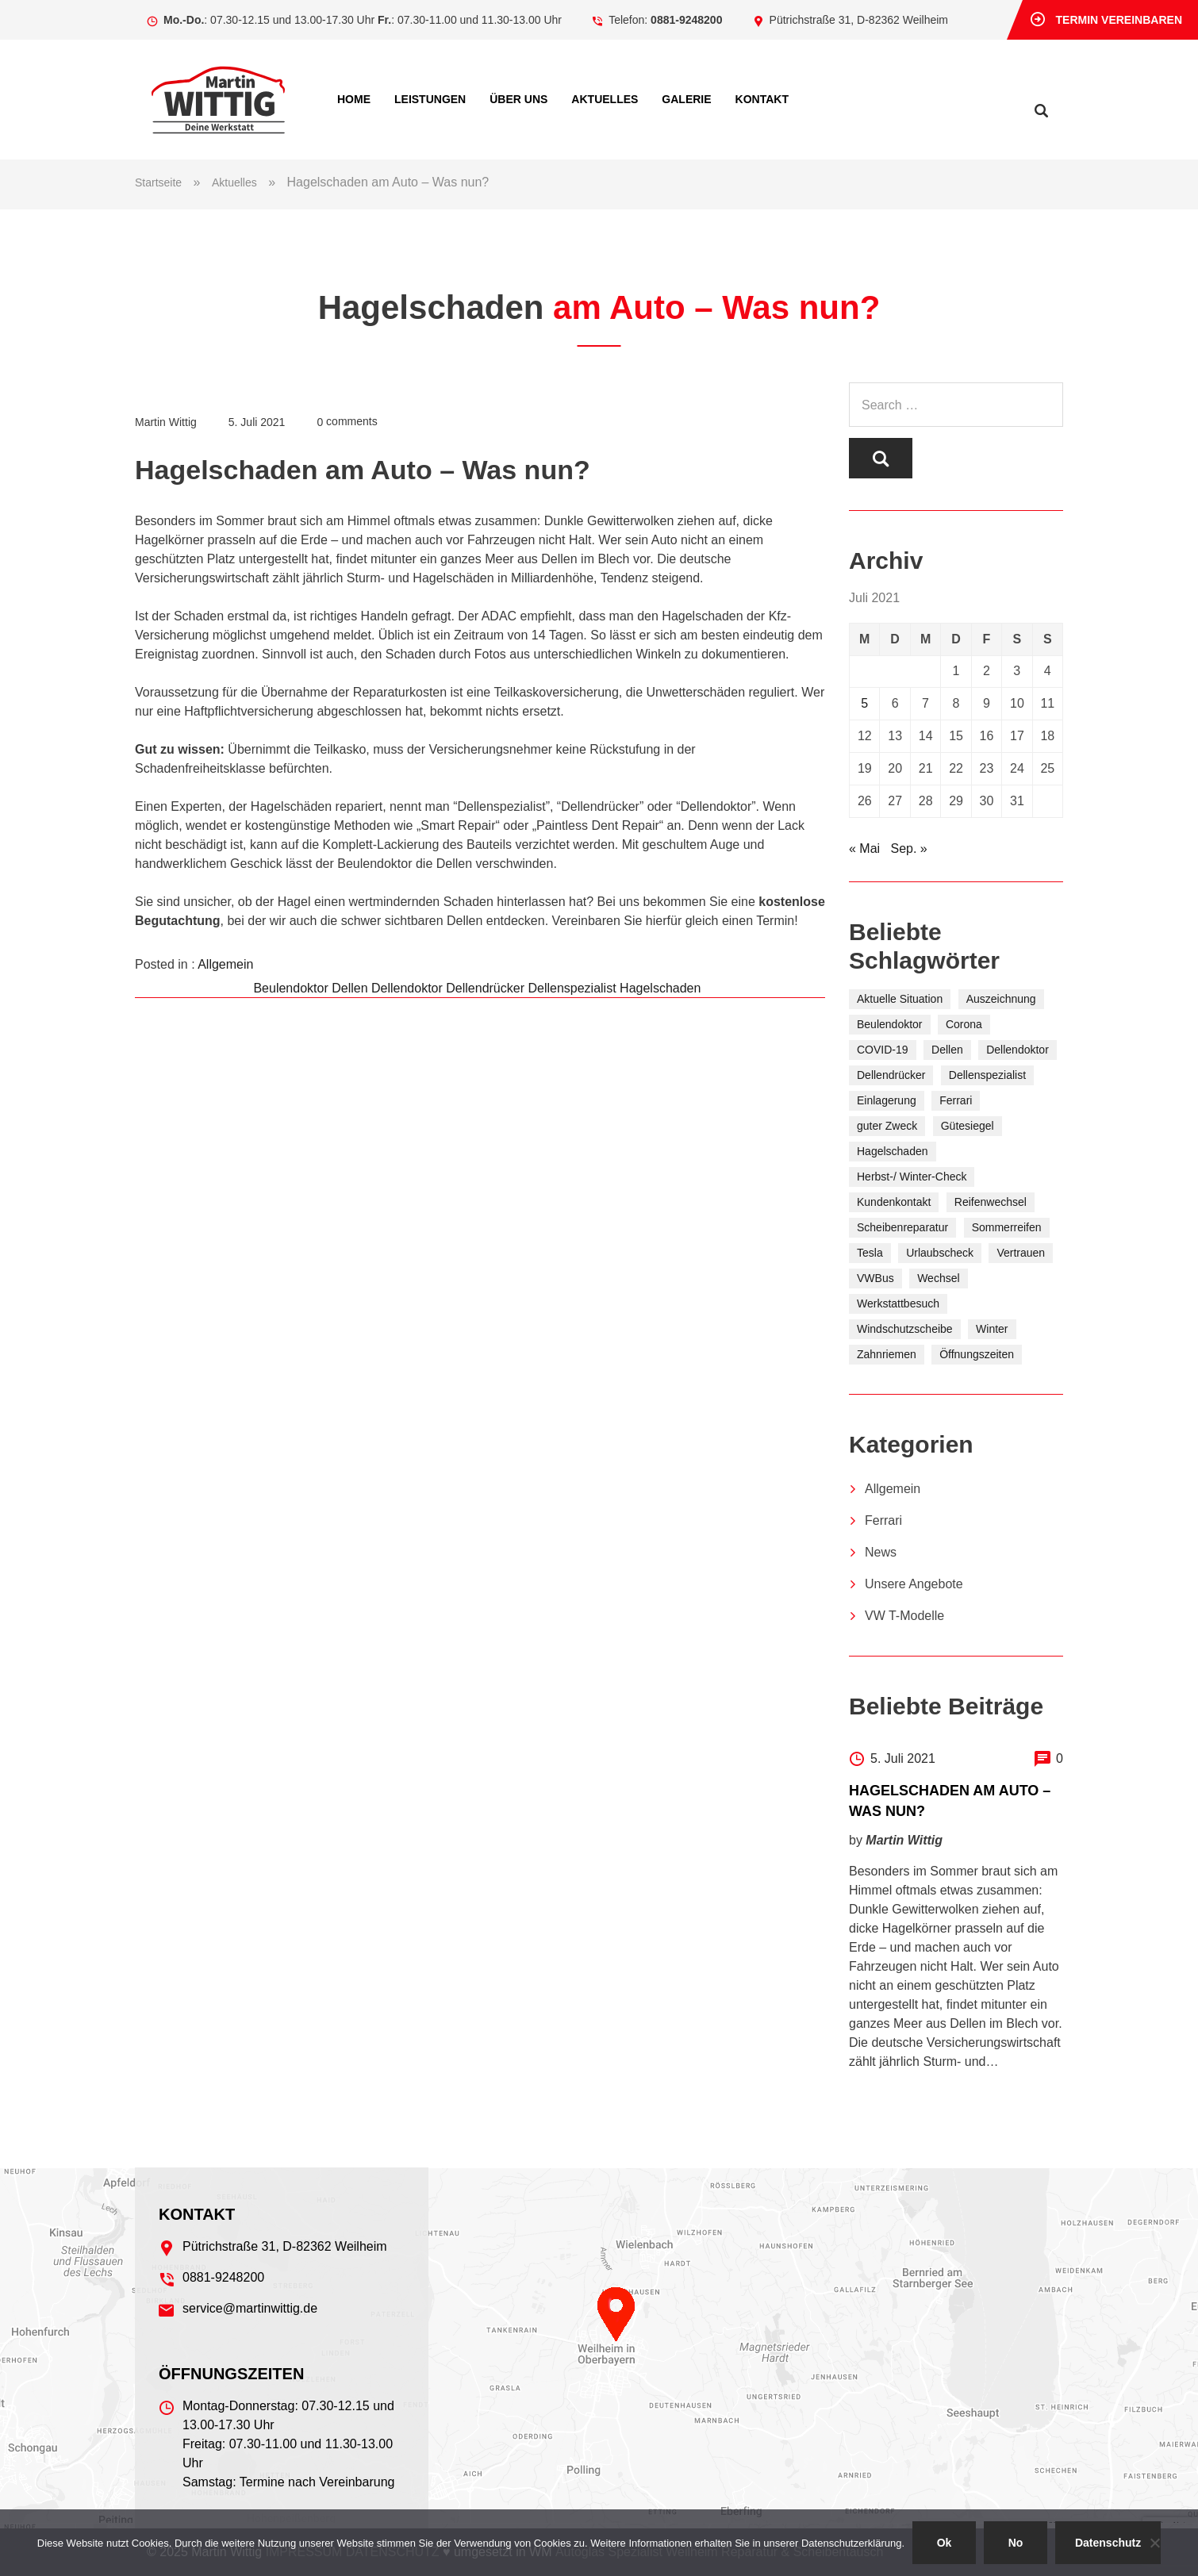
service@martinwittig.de (249, 2308)
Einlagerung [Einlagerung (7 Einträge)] (886, 1101)
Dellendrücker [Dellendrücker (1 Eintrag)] (891, 1075)
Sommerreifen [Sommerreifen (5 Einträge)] (1007, 1228)
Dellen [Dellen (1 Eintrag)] (947, 1050)
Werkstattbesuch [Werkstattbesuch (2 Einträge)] (898, 1304)
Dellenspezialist (572, 988)
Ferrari (883, 1521)
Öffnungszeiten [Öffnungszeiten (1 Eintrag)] (976, 1355)
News (881, 1553)
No (1015, 2542)
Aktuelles (604, 99)
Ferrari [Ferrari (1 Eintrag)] (955, 1101)
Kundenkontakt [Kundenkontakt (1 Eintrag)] (894, 1202)
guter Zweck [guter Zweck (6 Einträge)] (887, 1126)
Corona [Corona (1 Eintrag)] (964, 1025)
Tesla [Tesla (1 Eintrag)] (870, 1253)
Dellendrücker (485, 988)
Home (354, 99)
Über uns (518, 99)
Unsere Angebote (914, 1584)
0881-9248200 (686, 19)
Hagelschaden (660, 988)
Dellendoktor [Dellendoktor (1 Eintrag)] (1017, 1050)
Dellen (349, 988)
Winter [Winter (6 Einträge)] (992, 1329)
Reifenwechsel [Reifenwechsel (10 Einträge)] (990, 1202)
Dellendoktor (407, 988)
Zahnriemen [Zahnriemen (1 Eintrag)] (886, 1355)
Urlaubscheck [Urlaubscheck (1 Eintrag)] (939, 1253)
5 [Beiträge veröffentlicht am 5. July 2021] (864, 704)
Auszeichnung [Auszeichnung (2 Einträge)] (1001, 999)
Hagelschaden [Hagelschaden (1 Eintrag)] (892, 1152)
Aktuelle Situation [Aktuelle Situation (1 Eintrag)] (900, 999)
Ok (944, 2542)
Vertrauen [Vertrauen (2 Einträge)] (1020, 1253)
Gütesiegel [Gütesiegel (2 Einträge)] (967, 1126)
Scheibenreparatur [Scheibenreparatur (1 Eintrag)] (902, 1228)
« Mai (864, 849)
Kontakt (762, 99)
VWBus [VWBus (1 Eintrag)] (875, 1279)
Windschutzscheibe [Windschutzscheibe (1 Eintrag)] (905, 1329)
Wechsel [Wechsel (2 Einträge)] (938, 1279)
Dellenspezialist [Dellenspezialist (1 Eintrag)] (987, 1075)
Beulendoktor (290, 988)
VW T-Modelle (904, 1616)
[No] (1154, 2543)
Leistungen (430, 99)
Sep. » (908, 849)
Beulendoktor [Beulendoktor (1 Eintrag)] (890, 1025)
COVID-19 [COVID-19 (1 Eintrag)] (882, 1050)
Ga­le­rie (686, 99)
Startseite (158, 182)
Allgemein (225, 964)
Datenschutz (1108, 2542)
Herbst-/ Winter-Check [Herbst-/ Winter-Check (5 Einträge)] (911, 1177)
